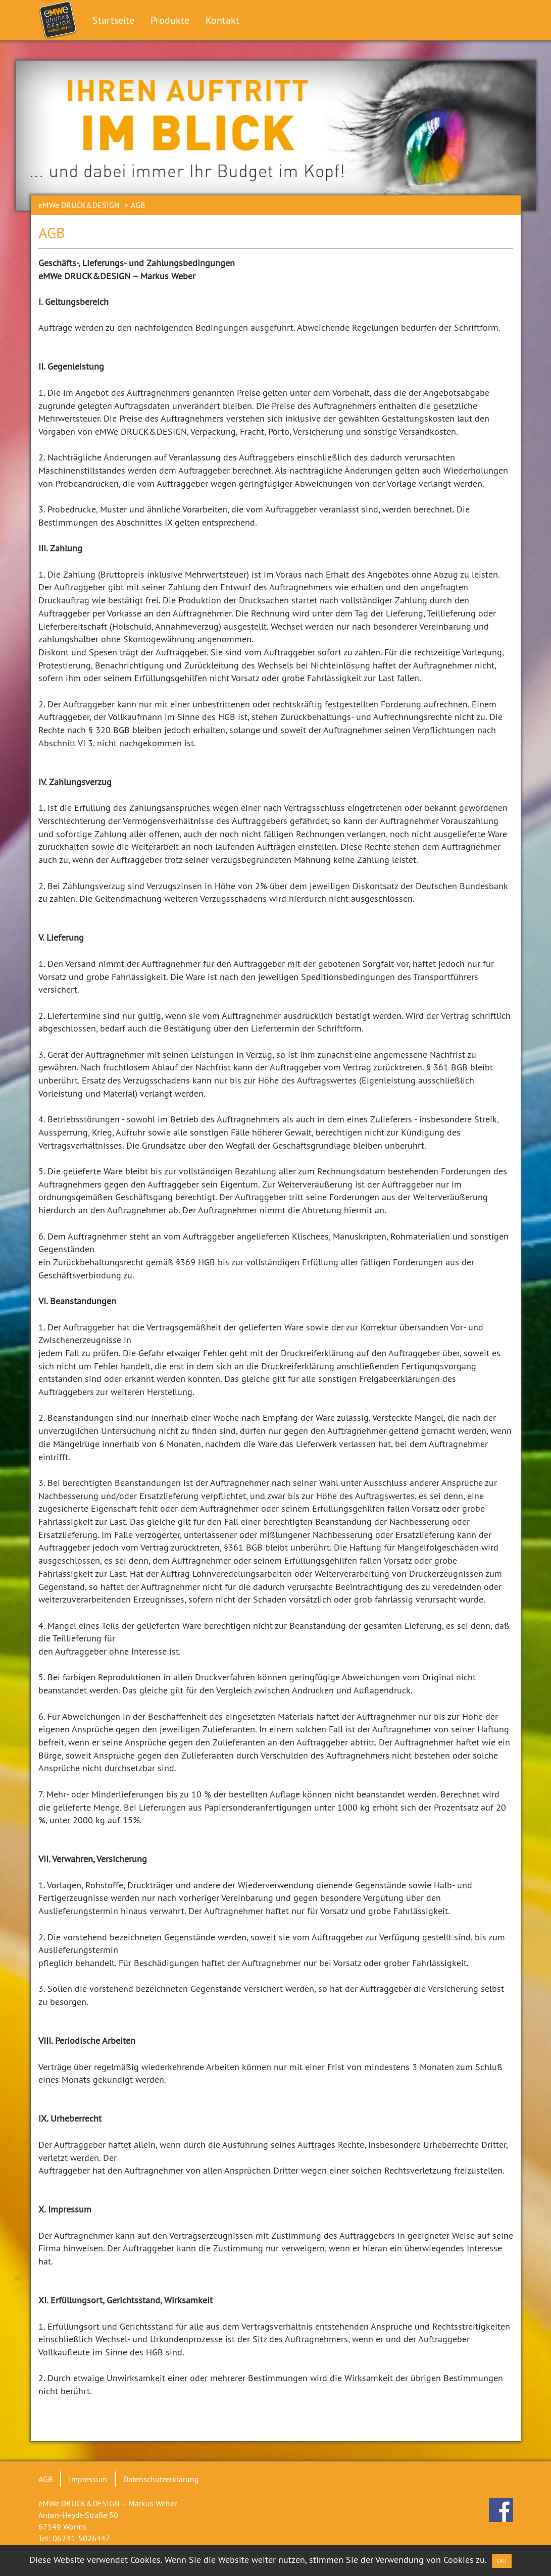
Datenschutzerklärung (161, 2479)
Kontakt (222, 20)
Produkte (170, 20)
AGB (45, 2479)
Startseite (113, 20)
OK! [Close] (502, 2560)
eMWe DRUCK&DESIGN (79, 205)
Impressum (88, 2479)
